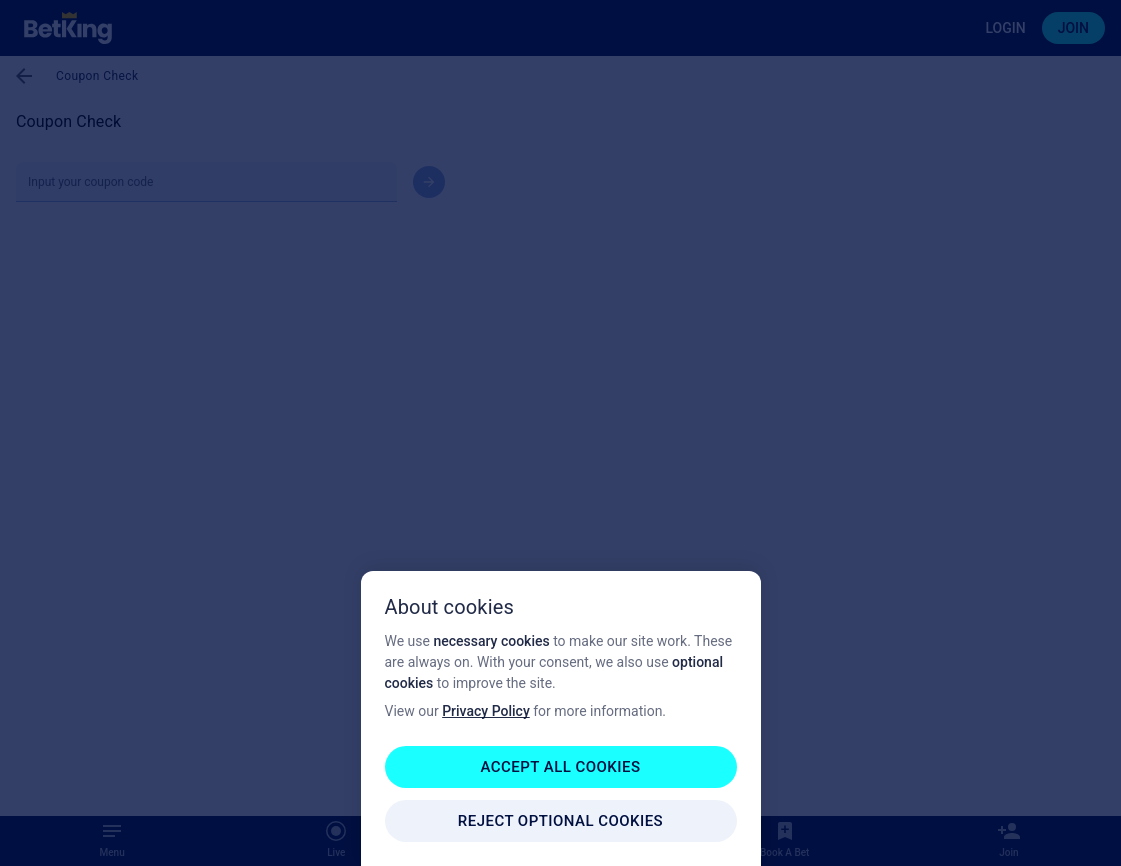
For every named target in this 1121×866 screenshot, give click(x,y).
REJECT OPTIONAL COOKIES (560, 821)
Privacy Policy (486, 711)
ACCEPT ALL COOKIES (561, 767)
